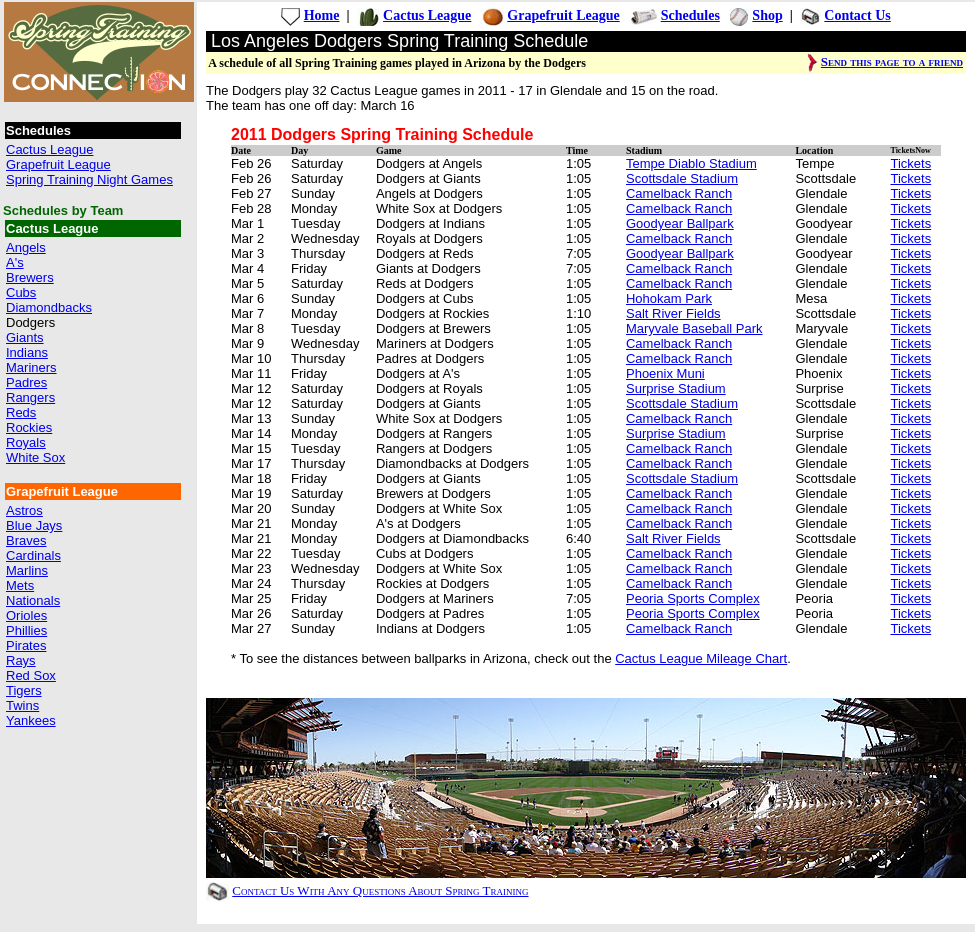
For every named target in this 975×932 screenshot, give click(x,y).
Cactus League (49, 149)
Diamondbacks (49, 307)
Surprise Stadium (676, 388)
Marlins (27, 570)
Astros (24, 510)
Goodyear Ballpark (680, 223)
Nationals (33, 600)
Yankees (31, 720)
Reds (21, 412)
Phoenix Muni (665, 373)
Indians (27, 352)
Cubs (21, 292)
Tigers (24, 690)
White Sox (35, 457)
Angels (26, 247)
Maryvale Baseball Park (694, 328)
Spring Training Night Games (89, 179)
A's (15, 262)
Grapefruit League (58, 164)
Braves (26, 540)
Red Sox (31, 675)
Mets (20, 585)
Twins (22, 705)
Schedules (690, 15)
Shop (767, 15)
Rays (21, 660)
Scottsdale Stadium (682, 178)
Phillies (26, 630)
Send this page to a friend (892, 61)
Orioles (26, 615)
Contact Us (857, 15)
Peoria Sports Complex (693, 598)
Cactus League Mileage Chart (701, 658)
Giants (25, 337)
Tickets (910, 163)
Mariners (31, 367)
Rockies (29, 427)
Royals (26, 442)
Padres (26, 382)
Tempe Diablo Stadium (691, 163)
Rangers (30, 397)
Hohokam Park (669, 298)
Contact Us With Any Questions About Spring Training (380, 890)
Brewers (30, 277)
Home (322, 15)
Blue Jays (34, 525)
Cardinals (33, 555)
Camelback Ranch (679, 193)
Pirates (26, 645)
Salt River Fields (673, 313)
